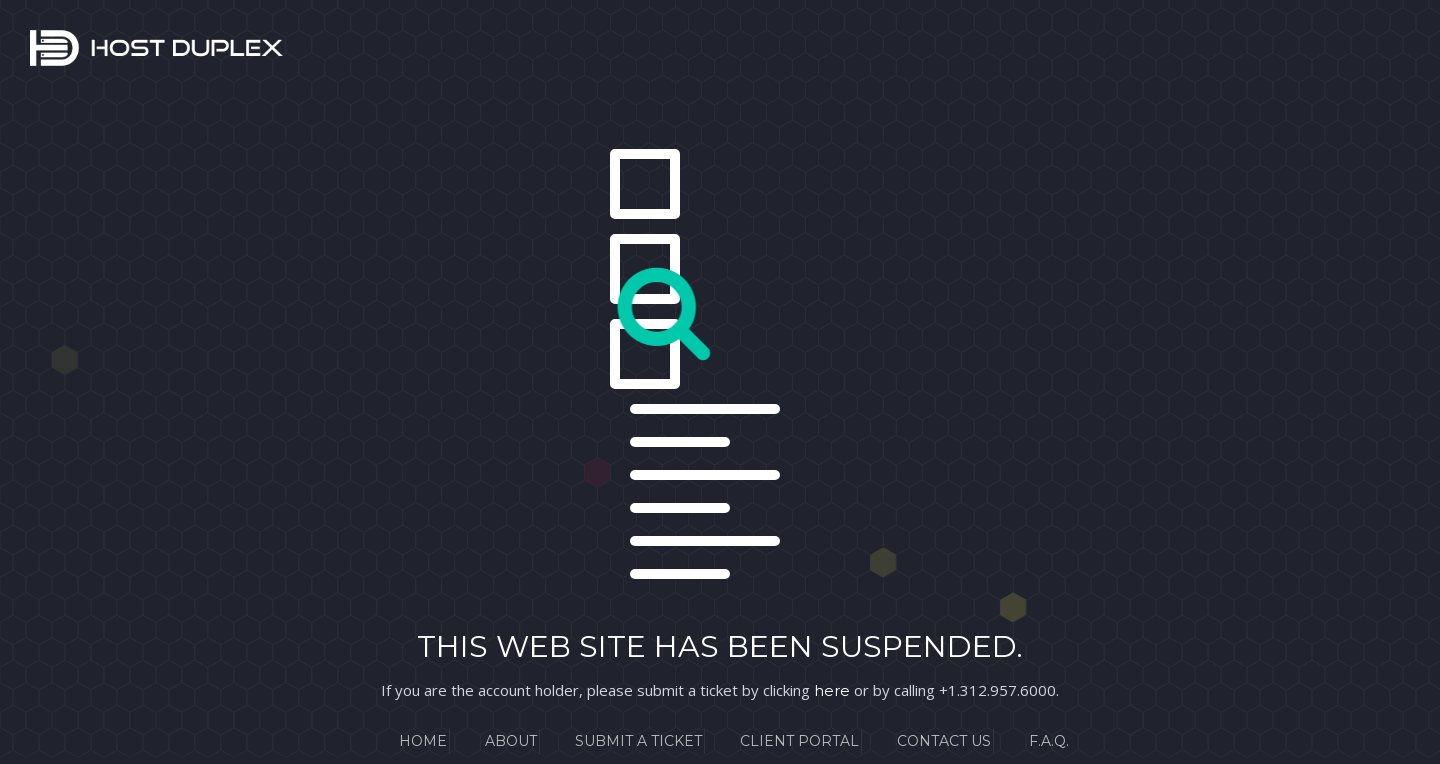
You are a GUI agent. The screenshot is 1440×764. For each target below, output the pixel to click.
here (832, 690)
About (511, 741)
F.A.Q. (1049, 741)
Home (423, 741)
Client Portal (799, 741)
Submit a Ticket (638, 741)
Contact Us (944, 741)
